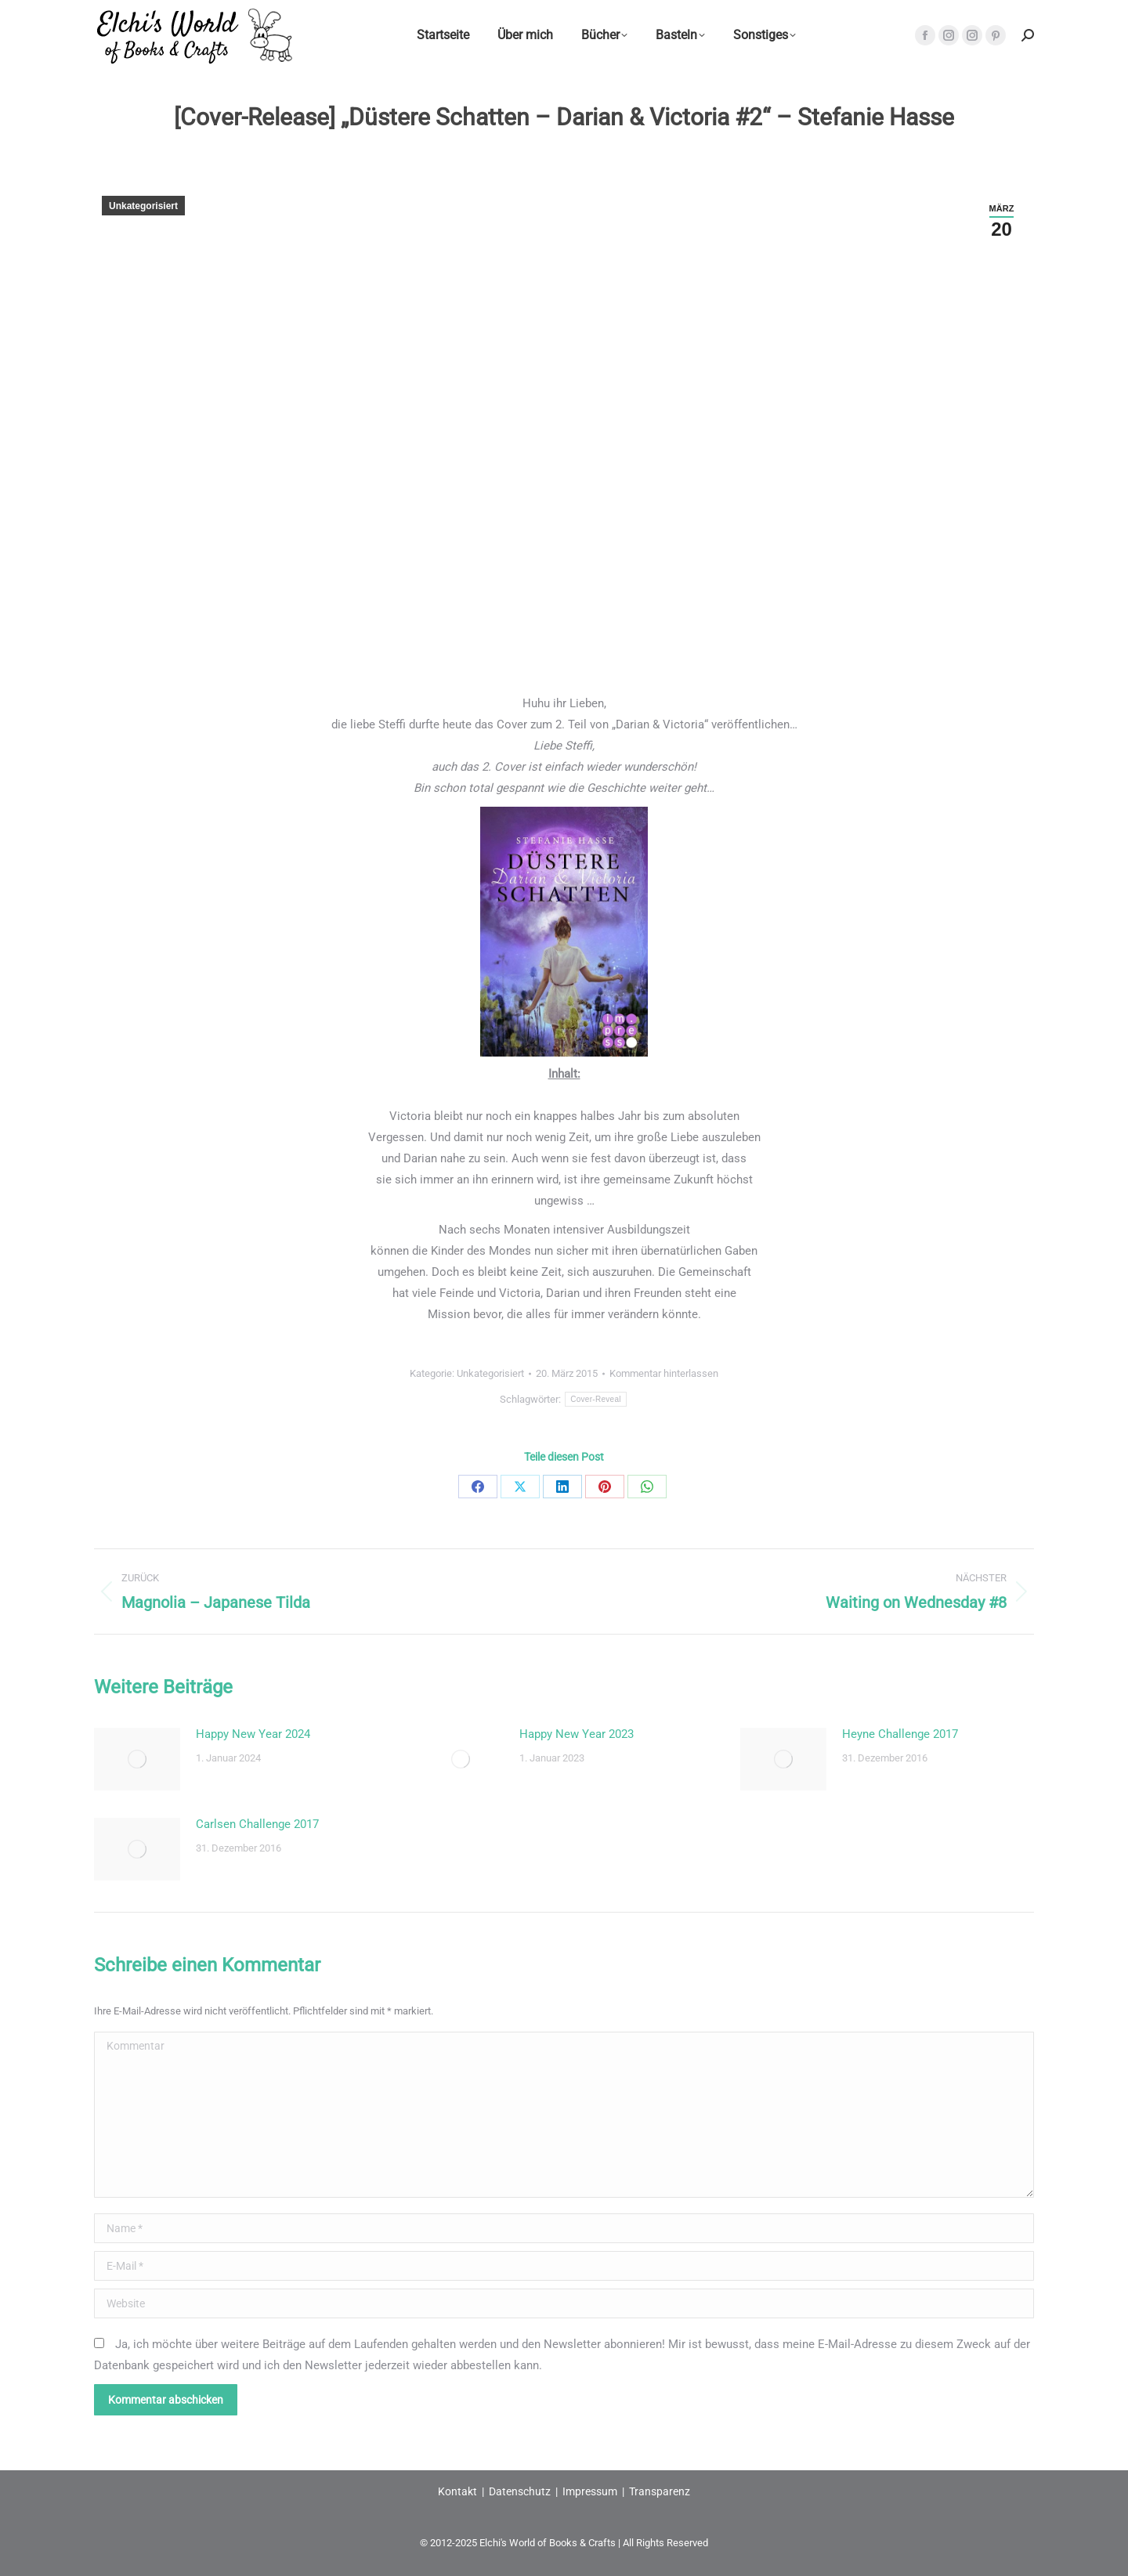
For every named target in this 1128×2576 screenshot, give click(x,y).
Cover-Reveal (595, 1399)
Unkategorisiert (143, 206)
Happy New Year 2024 (253, 1734)
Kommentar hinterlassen (663, 1373)
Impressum (589, 2491)
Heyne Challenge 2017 (900, 1734)
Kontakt (457, 2491)
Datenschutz (520, 2491)
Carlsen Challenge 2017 (257, 1824)
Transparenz (659, 2491)
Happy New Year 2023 (576, 1734)
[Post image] (137, 1759)
